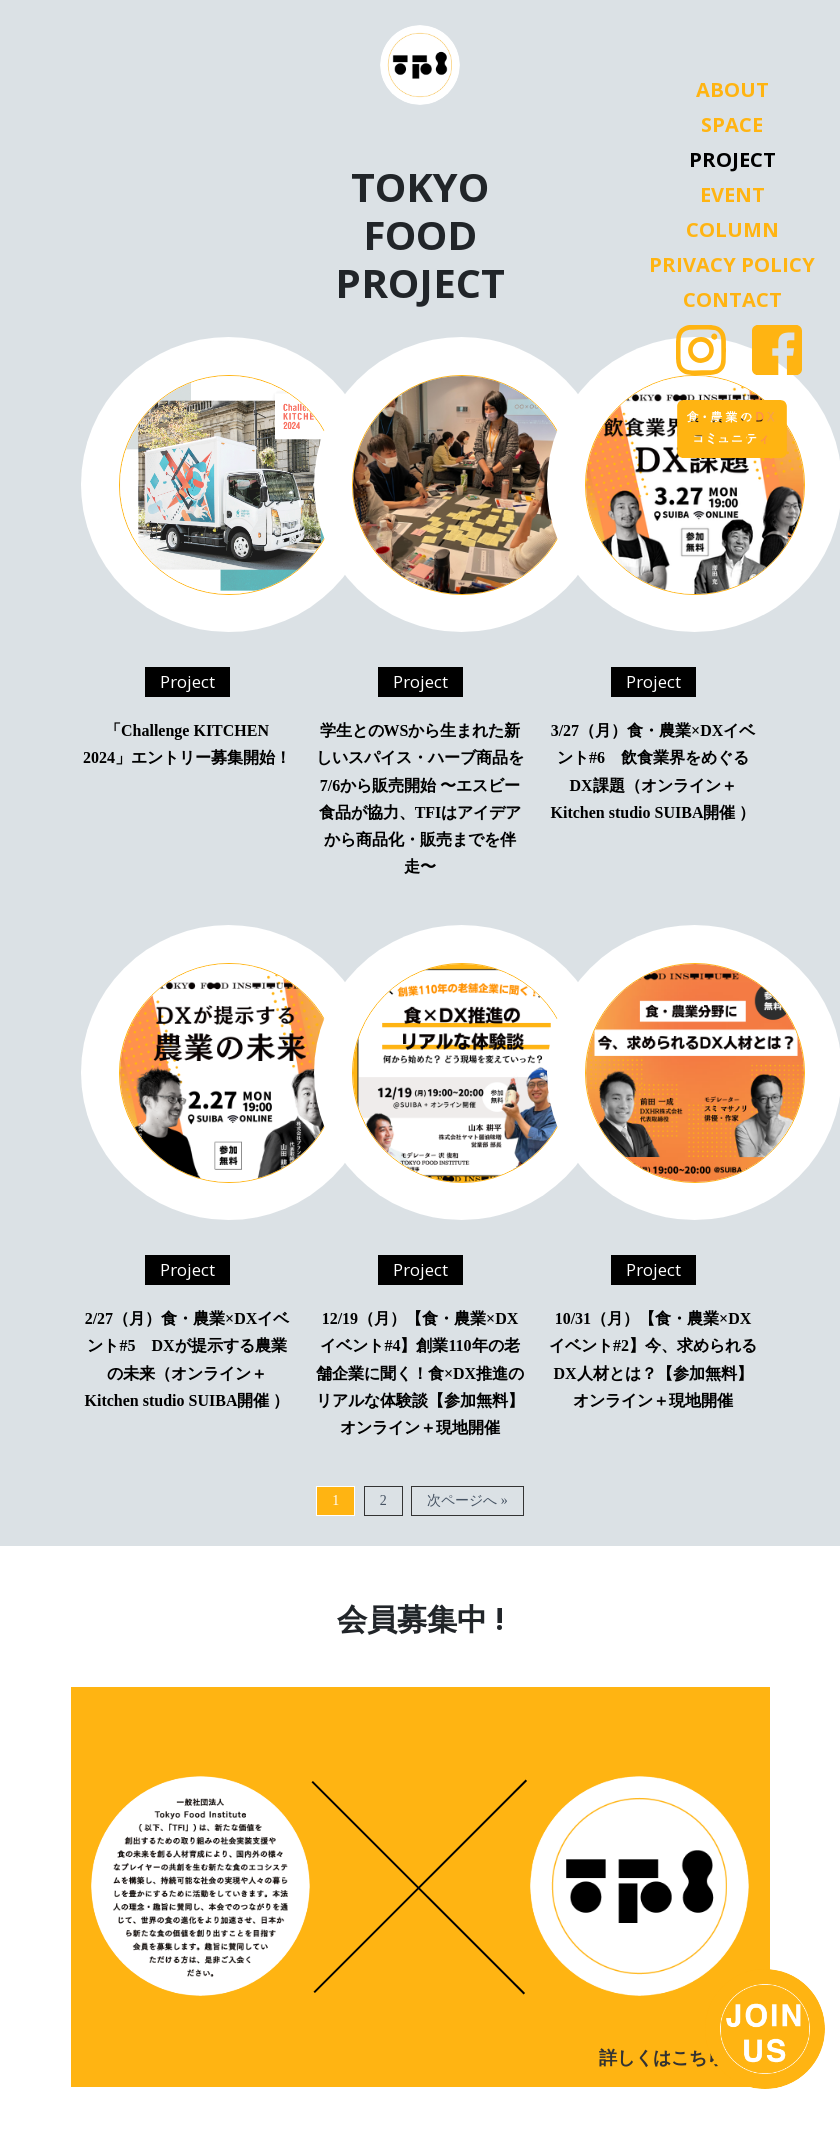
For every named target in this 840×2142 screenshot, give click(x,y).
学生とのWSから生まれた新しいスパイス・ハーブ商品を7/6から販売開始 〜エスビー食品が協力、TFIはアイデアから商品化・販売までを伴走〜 (420, 798)
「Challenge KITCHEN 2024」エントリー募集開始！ (187, 744)
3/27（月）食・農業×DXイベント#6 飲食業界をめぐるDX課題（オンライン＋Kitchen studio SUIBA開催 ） (653, 771)
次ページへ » (467, 1500)
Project (732, 160)
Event (732, 195)
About (732, 90)
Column (732, 230)
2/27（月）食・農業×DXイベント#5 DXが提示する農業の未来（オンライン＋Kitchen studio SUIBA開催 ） (187, 1359)
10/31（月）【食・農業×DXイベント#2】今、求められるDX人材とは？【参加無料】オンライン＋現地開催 (653, 1359)
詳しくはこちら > (669, 2058)
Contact (732, 300)
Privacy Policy (732, 265)
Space (732, 125)
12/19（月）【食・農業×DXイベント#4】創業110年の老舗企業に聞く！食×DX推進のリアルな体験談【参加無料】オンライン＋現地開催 (420, 1373)
